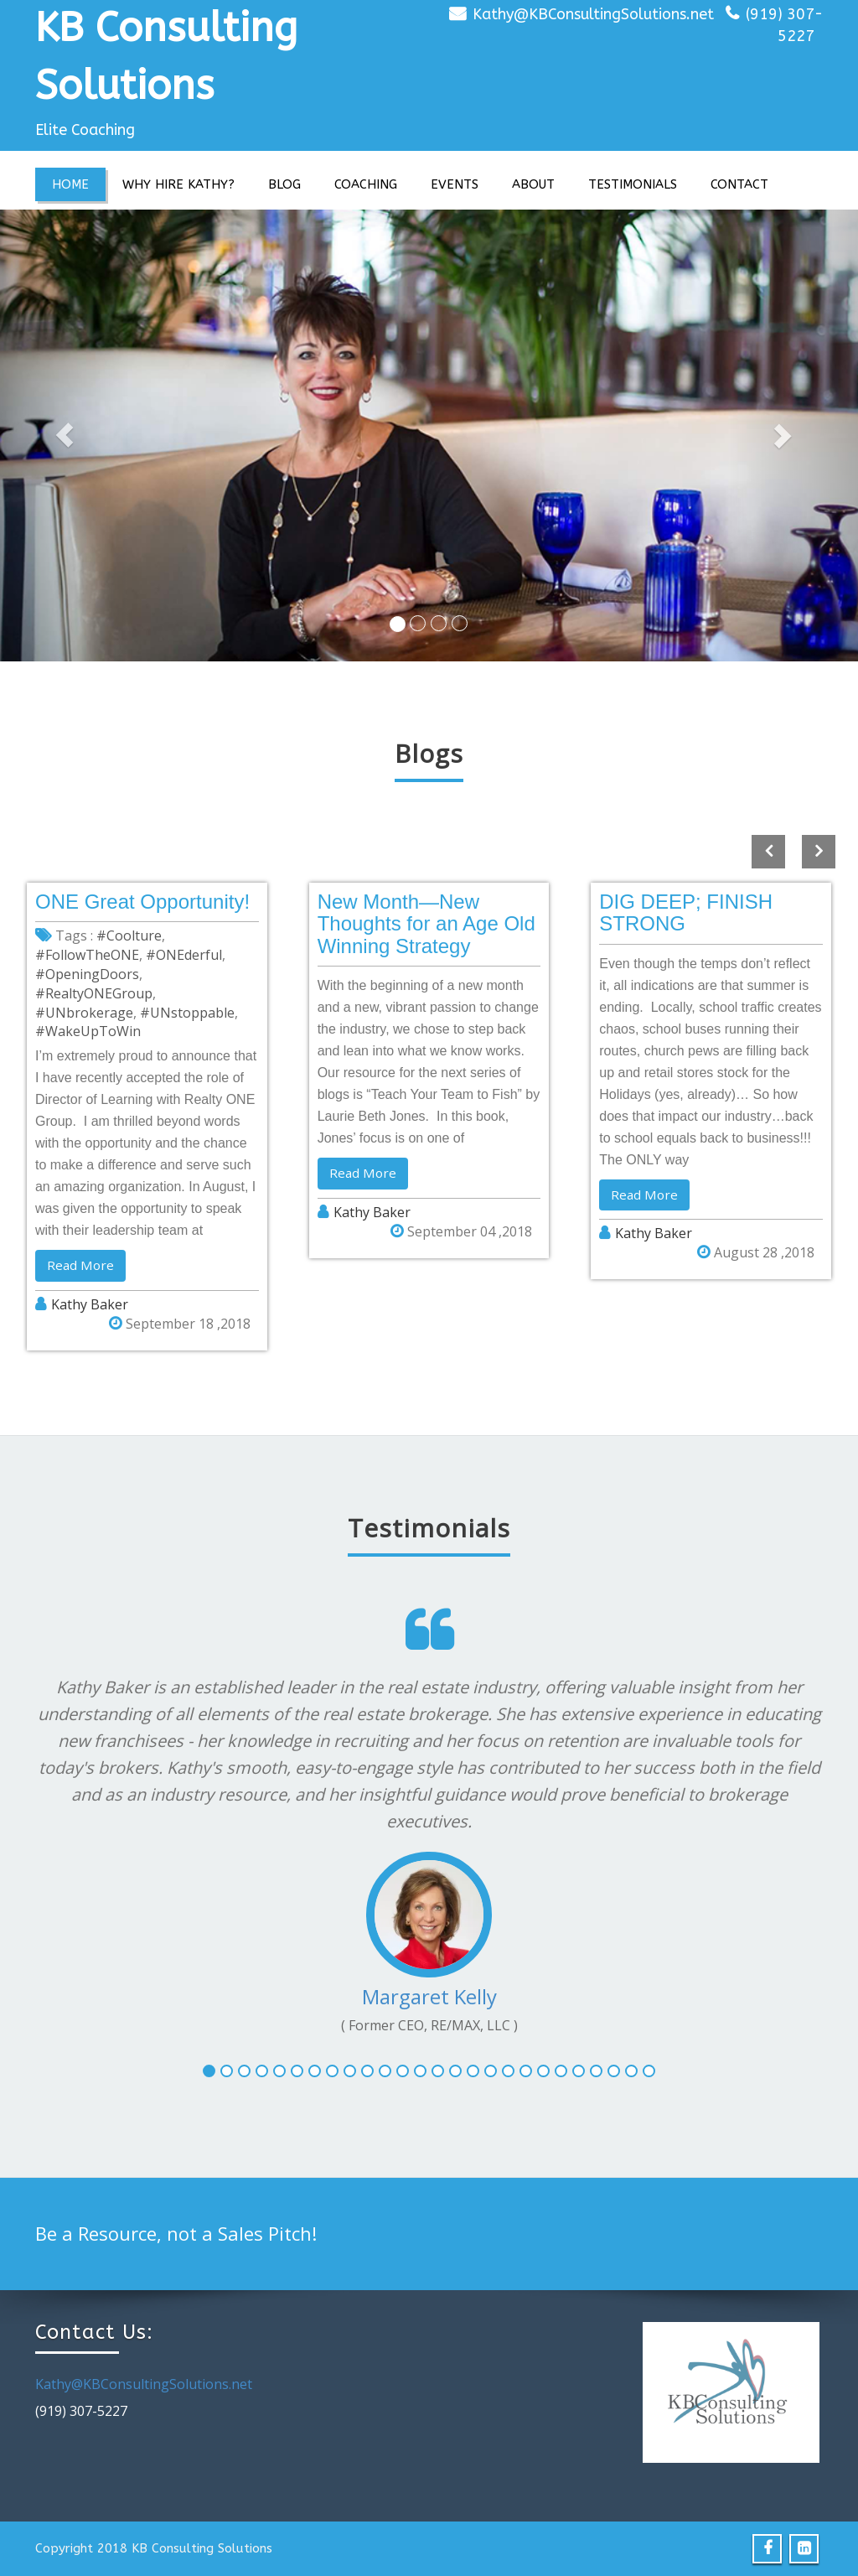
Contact (739, 184)
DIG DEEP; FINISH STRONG (686, 912)
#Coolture (129, 935)
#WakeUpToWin (88, 1031)
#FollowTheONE (87, 955)
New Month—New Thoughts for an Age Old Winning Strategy (426, 923)
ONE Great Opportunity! (142, 901)
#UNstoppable (187, 1012)
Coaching (365, 184)
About (533, 184)
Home (70, 184)
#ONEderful (184, 955)
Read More (81, 1266)
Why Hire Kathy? (178, 184)
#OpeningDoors (87, 974)
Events (454, 184)
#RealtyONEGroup (93, 993)
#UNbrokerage (84, 1012)
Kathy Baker (89, 1305)
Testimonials (632, 184)
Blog (284, 184)
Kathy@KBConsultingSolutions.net (593, 14)
